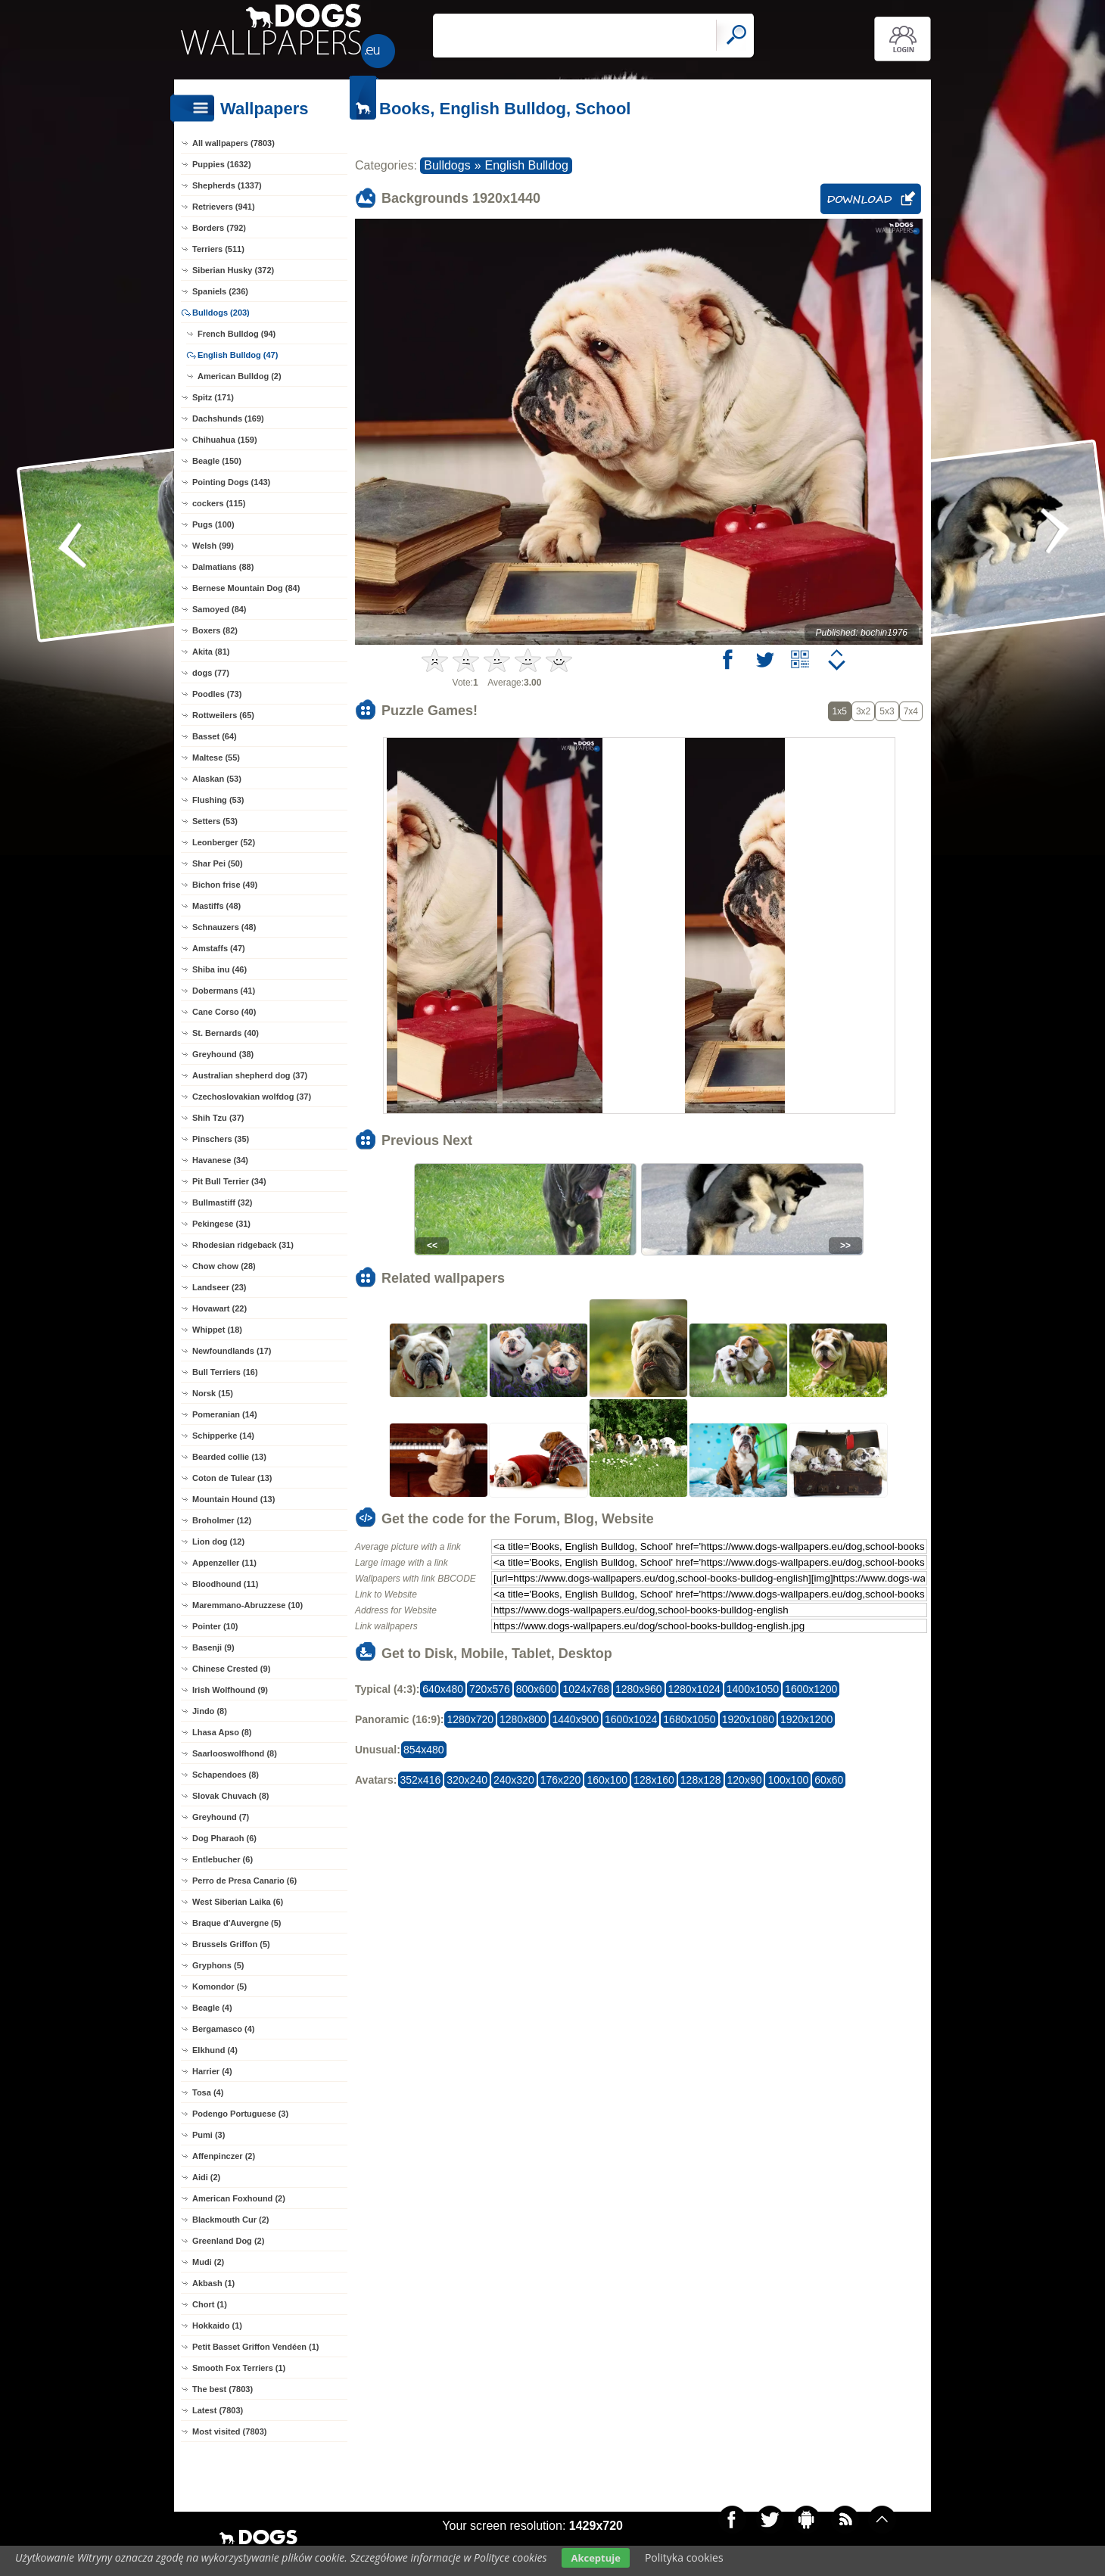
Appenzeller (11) (224, 1562)
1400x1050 (753, 1689)
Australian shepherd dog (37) (249, 1075)
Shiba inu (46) (219, 969)
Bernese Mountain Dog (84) (246, 588)
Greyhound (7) (220, 1817)
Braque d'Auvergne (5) (237, 1922)
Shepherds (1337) (227, 185)
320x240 (467, 1780)
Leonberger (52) (223, 842)
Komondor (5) (219, 1986)
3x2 (863, 711)
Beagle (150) (216, 460)
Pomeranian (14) (224, 1414)
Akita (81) (211, 651)
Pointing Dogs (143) (231, 482)
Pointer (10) (215, 1626)
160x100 (607, 1780)
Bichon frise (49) (224, 884)
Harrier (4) (212, 2071)
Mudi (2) (208, 2261)
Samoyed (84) (219, 609)
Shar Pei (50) (217, 863)
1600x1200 (811, 1689)
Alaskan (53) (216, 778)
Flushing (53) (218, 799)
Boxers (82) (215, 630)
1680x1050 (689, 1719)
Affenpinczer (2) (223, 2156)
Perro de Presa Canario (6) (244, 1880)
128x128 (700, 1780)
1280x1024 (694, 1689)
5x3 (886, 711)
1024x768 (585, 1689)
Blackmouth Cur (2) (230, 2219)
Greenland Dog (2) (228, 2240)
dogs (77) (210, 672)
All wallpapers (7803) (233, 143)
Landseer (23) (219, 1287)
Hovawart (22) (219, 1308)
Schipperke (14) (223, 1435)
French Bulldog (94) (236, 333)
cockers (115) (218, 503)
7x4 (911, 711)
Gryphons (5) (218, 1965)
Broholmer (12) (221, 1520)
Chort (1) (209, 2304)
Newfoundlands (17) (232, 1350)
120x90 (744, 1780)
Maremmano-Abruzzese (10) (247, 1605)
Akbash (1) (213, 2283)
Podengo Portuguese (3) (240, 2113)
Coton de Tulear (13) (232, 1477)
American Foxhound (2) (238, 2198)
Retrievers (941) (223, 206)
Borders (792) (219, 227)
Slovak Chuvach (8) (230, 1795)
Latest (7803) (217, 2410)
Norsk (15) (212, 1393)
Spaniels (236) (220, 291)
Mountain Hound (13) (233, 1499)
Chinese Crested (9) (231, 1668)
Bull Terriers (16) (225, 1372)
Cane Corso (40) (224, 1011)
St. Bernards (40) (225, 1033)
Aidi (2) (206, 2177)
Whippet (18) (217, 1329)
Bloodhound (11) (225, 1583)
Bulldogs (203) (221, 312)
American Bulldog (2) (240, 376)
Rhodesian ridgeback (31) (243, 1244)
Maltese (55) (216, 757)
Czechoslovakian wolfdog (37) (251, 1096)
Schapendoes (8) (225, 1774)
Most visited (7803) (229, 2431)
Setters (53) (215, 821)
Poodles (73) (216, 693)
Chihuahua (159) (224, 439)
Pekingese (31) (221, 1223)
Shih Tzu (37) (218, 1117)
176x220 (560, 1780)
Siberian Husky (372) (233, 270)
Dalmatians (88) (223, 566)
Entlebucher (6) (222, 1859)
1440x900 (575, 1719)
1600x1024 (631, 1719)
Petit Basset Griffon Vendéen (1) (255, 2346)
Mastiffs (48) (216, 905)
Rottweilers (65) (223, 715)
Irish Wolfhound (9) (230, 1689)
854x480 (423, 1750)
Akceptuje (595, 2558)
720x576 (489, 1689)
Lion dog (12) (218, 1541)
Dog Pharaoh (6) (224, 1838)
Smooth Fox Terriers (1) (238, 2367)
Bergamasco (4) (223, 2028)
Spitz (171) (213, 397)
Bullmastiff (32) (222, 1202)
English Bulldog (526, 165)
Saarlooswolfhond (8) (234, 1753)
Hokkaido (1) (217, 2325)
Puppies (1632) (221, 164)
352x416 (420, 1780)
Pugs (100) (213, 524)
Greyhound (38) (223, 1054)
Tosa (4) (207, 2092)
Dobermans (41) (223, 990)
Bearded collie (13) (229, 1456)
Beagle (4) (212, 2007)
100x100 (787, 1780)
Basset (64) (214, 736)
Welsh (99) (213, 545)
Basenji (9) (213, 1647)
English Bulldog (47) (238, 354)
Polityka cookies (684, 2557)
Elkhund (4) (215, 2050)
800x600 (536, 1689)
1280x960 (638, 1689)
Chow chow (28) (224, 1266)
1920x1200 (806, 1719)
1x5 (840, 711)
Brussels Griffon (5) (231, 1944)
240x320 (513, 1780)
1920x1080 (748, 1719)
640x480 (442, 1689)
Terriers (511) (218, 249)
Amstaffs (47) (218, 948)
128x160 (653, 1780)
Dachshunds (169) (228, 418)
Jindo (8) (209, 1711)
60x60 (828, 1780)
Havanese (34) (220, 1160)
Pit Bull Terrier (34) (229, 1181)
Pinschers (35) (220, 1138)
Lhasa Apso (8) (221, 1732)
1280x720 (470, 1719)
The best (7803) (222, 2389)
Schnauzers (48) (224, 927)
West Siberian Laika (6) (237, 1901)
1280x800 (523, 1719)
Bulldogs (447, 165)
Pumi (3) (208, 2134)
